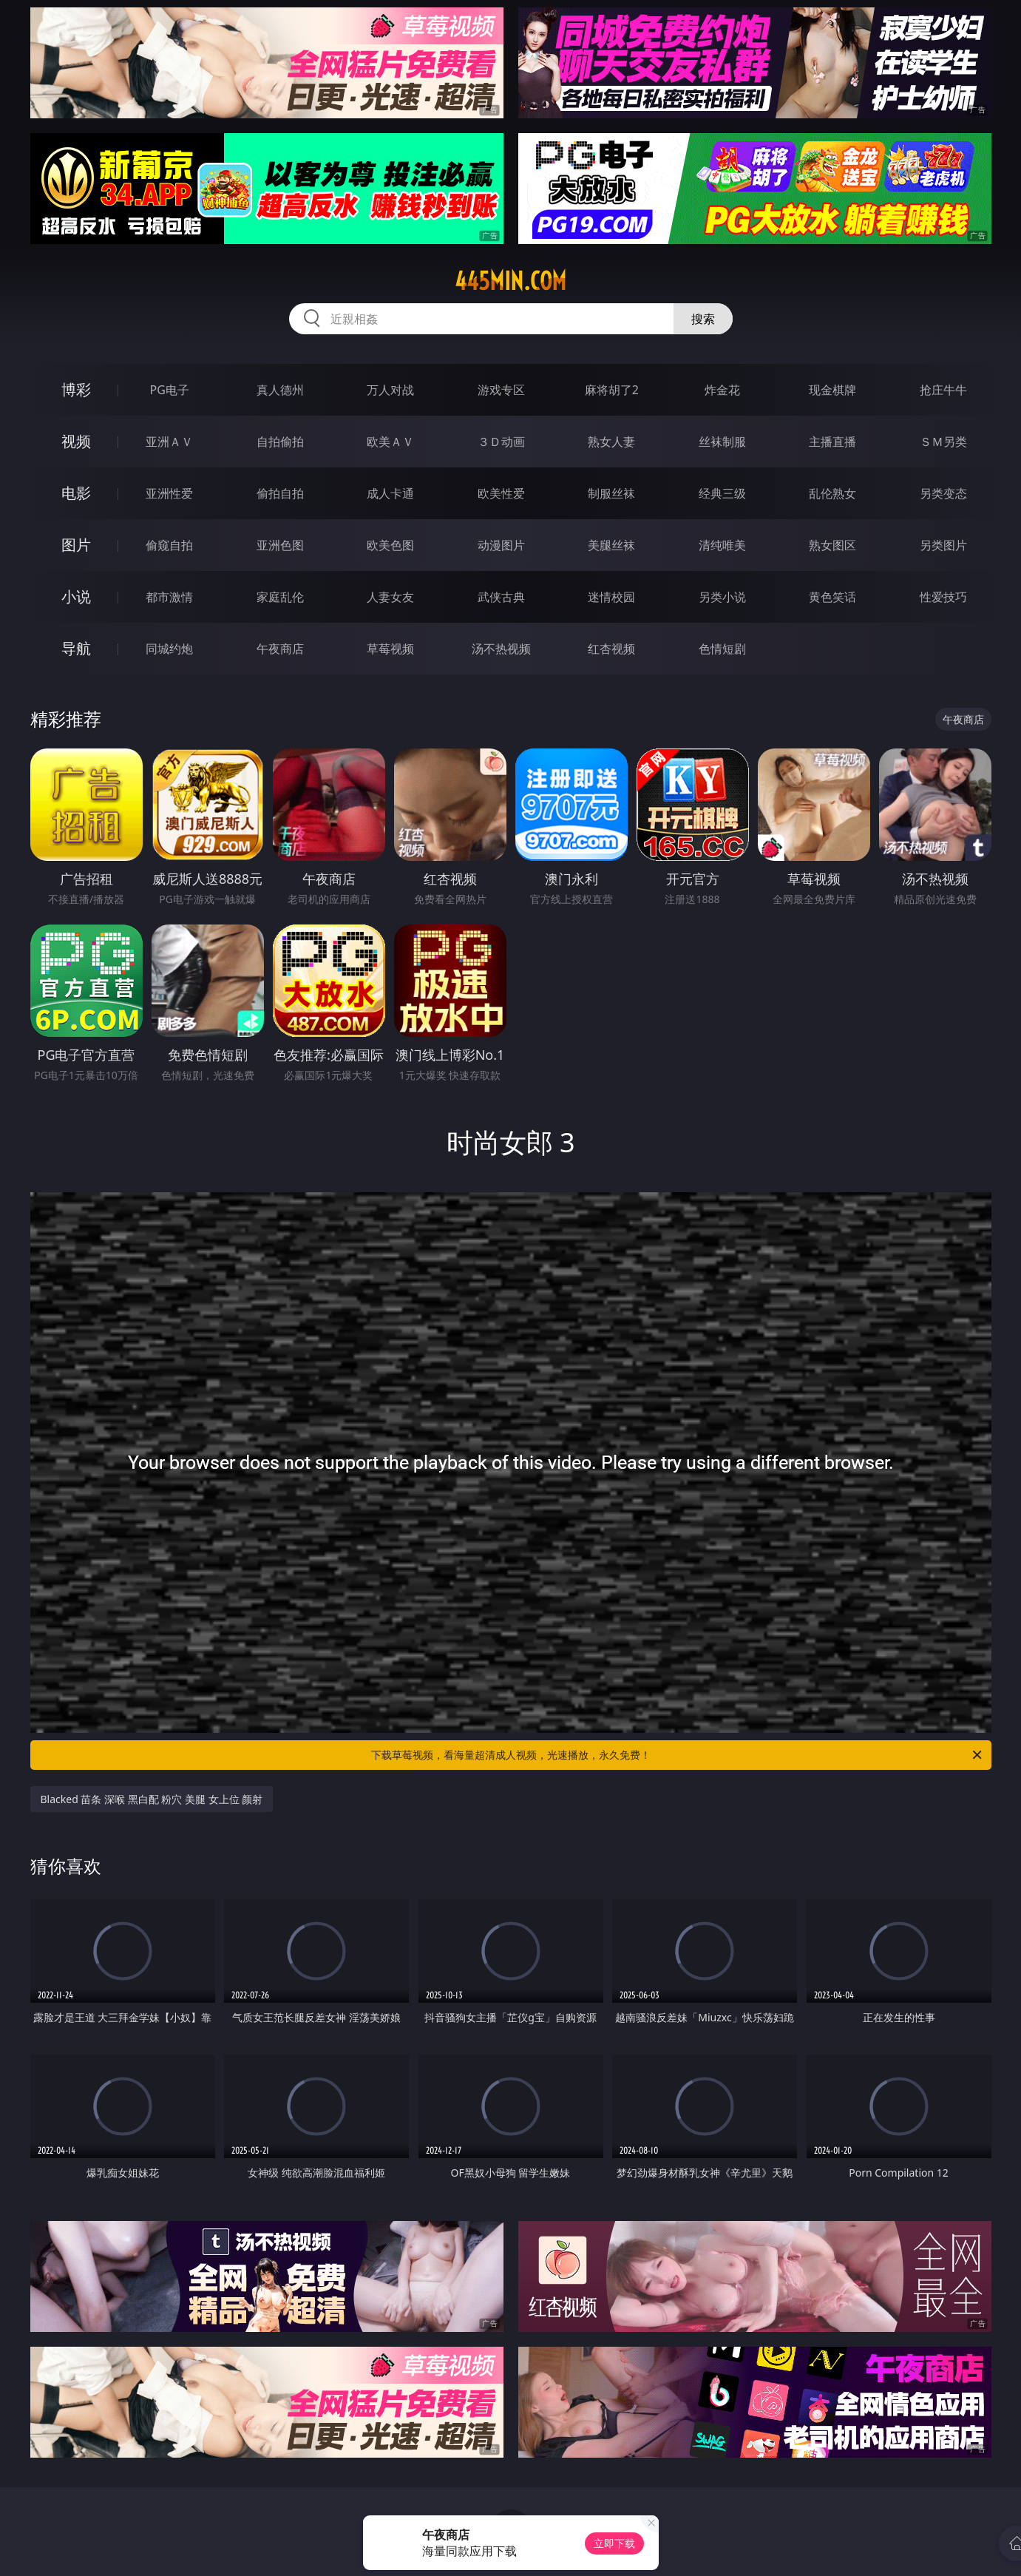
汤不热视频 (501, 648)
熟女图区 (832, 545)
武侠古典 (501, 597)
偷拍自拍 (280, 493)
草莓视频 (390, 648)
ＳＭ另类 (943, 441)
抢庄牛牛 (943, 390)
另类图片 (943, 545)
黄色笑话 (832, 597)
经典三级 (722, 493)
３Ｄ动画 (501, 441)
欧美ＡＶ (390, 441)
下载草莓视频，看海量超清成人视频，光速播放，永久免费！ (677, 1755)
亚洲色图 (280, 545)
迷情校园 (611, 597)
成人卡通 (390, 493)
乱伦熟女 (832, 493)
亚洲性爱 (169, 493)
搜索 (703, 319)
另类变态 (943, 493)
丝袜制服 (722, 441)
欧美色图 (390, 545)
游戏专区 (501, 390)
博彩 (76, 389)
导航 (76, 648)
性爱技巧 (943, 597)
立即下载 (614, 2543)
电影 (76, 493)
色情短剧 (722, 648)
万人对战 (390, 390)
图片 (76, 545)
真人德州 (280, 390)
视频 (76, 441)
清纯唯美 (722, 545)
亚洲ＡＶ (169, 441)
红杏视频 (611, 648)
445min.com (510, 281)
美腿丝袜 (611, 545)
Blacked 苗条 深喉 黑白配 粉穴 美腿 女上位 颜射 (152, 1799)
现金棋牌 (832, 390)
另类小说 (722, 597)
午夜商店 (280, 648)
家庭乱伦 (280, 597)
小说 (76, 596)
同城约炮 (169, 648)
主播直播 (832, 441)
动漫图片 (501, 545)
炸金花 (722, 390)
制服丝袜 (611, 493)
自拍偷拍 (280, 441)
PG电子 (169, 390)
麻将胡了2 (612, 390)
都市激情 (169, 597)
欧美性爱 (501, 493)
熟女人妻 (611, 441)
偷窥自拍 (169, 545)
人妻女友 (390, 597)
